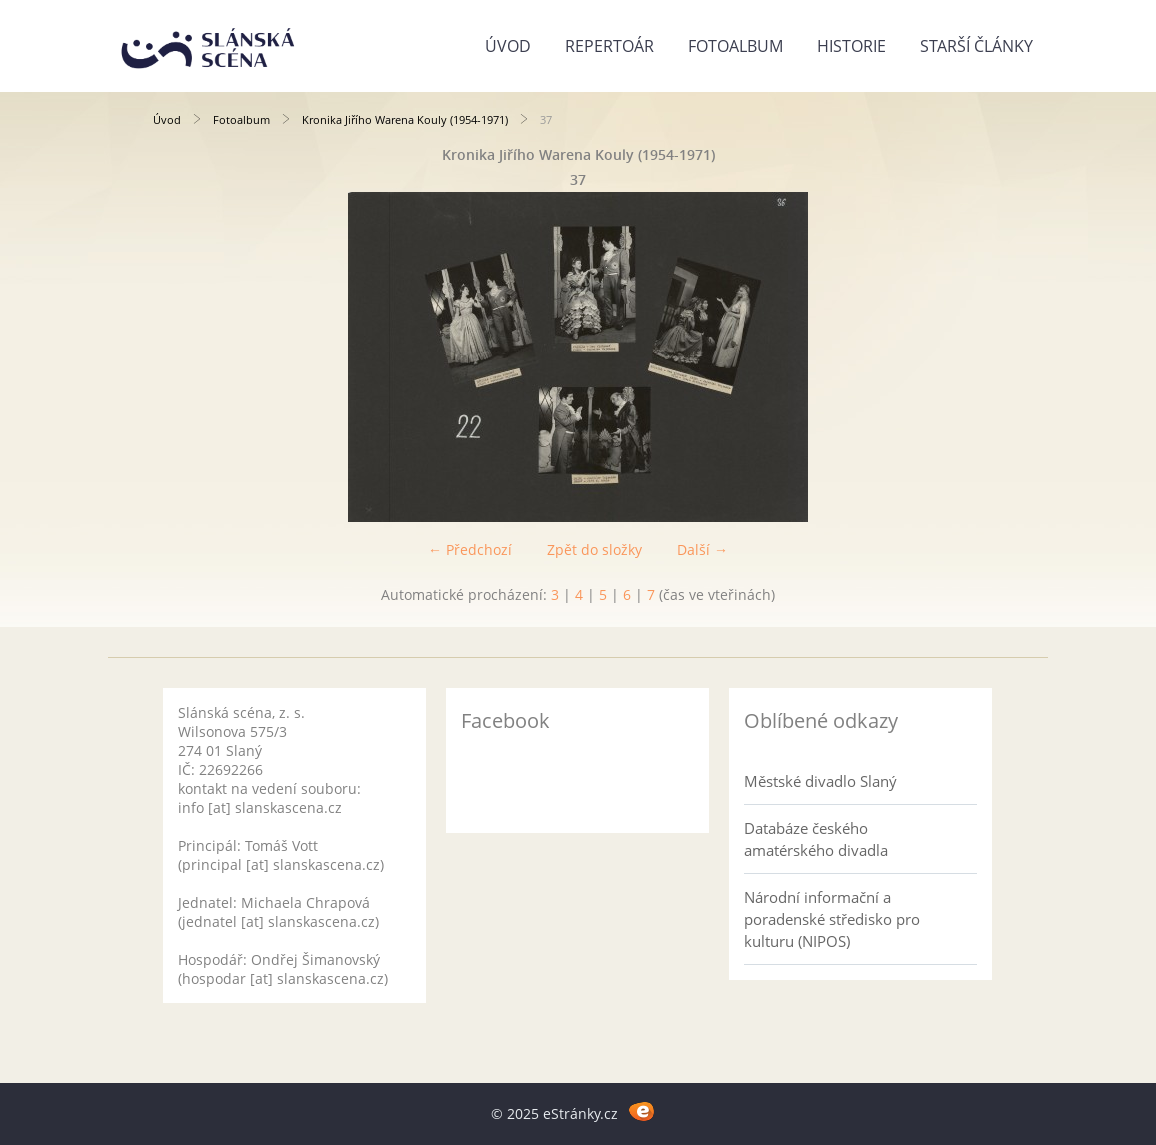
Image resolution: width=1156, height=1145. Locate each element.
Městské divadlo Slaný (820, 781)
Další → (702, 549)
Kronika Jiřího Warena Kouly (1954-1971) (405, 119)
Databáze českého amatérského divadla (816, 839)
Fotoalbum (735, 46)
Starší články (976, 46)
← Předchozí (470, 549)
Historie (851, 46)
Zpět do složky (594, 549)
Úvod (508, 46)
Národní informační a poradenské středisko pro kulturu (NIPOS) (832, 919)
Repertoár (609, 46)
